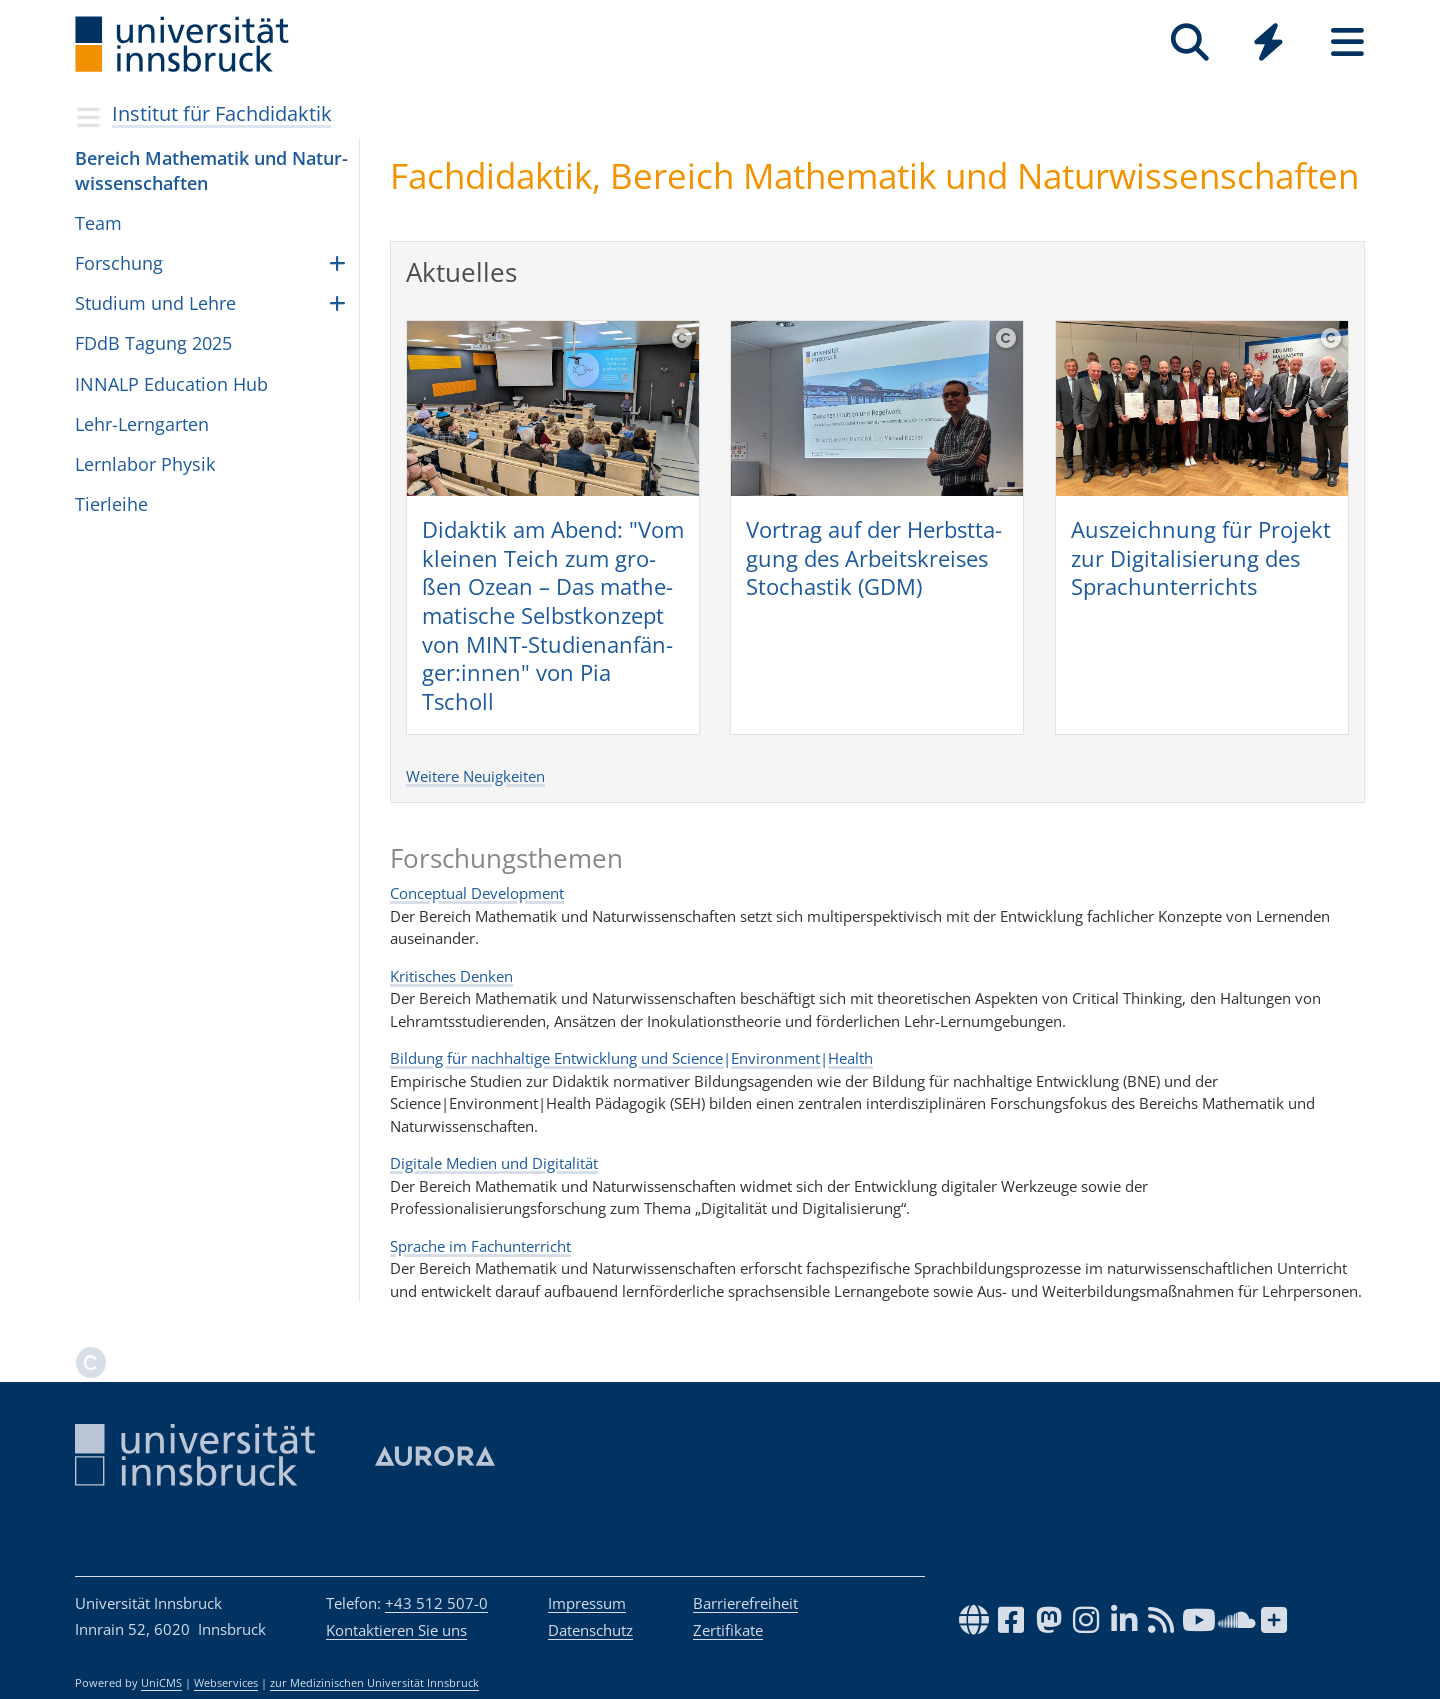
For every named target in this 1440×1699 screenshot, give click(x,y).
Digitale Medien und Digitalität (494, 1163)
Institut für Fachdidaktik (222, 113)
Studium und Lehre (155, 303)
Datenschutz (590, 1630)
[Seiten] (1347, 42)
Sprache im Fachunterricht (480, 1246)
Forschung (119, 263)
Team (98, 223)
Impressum (587, 1603)
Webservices (226, 1683)
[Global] (1268, 44)
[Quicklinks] (1268, 42)
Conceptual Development (477, 893)
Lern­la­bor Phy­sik (145, 464)
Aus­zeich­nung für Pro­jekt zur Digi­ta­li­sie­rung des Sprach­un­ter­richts (1201, 557)
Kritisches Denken (451, 976)
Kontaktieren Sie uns (396, 1630)
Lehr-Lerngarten (142, 424)
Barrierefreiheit (745, 1603)
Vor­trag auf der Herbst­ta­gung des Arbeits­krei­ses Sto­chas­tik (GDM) (874, 557)
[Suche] (1189, 42)
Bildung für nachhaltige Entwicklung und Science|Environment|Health (631, 1058)
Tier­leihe (111, 504)
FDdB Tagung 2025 (153, 343)
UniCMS (161, 1683)
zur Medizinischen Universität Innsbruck (374, 1683)
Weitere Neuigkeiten (475, 776)
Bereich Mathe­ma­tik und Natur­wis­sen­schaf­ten (211, 170)
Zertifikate (728, 1630)
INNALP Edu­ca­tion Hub (171, 384)
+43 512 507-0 (436, 1603)
